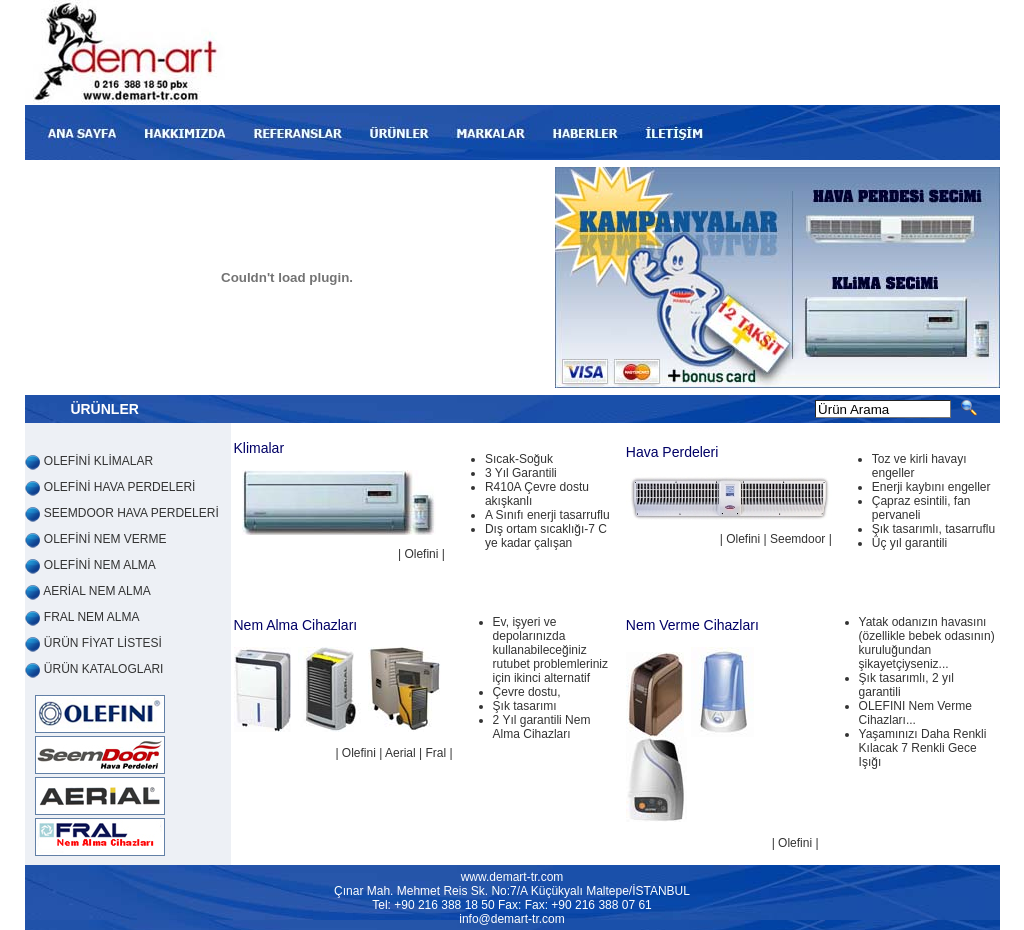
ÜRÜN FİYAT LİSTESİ (103, 643)
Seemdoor (797, 539)
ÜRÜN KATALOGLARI (104, 669)
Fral (435, 753)
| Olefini (742, 539)
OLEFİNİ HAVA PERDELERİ (120, 487)
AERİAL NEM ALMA (97, 591)
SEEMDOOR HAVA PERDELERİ (131, 513)
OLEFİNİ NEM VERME (105, 539)
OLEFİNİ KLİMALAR (98, 461)
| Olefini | (421, 554)
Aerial (400, 753)
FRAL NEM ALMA (92, 617)
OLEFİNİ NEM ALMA (100, 565)
